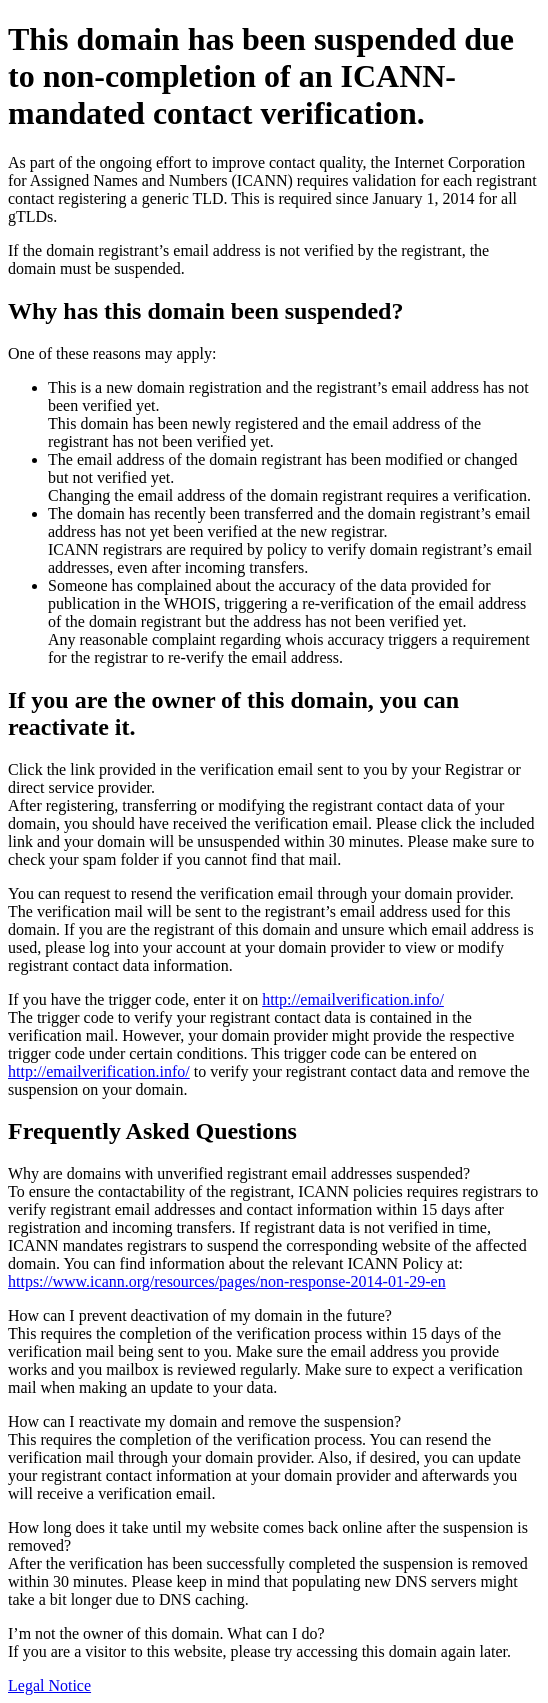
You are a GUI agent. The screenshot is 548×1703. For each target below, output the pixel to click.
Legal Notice (49, 1685)
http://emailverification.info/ (353, 999)
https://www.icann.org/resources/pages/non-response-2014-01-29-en (227, 1281)
